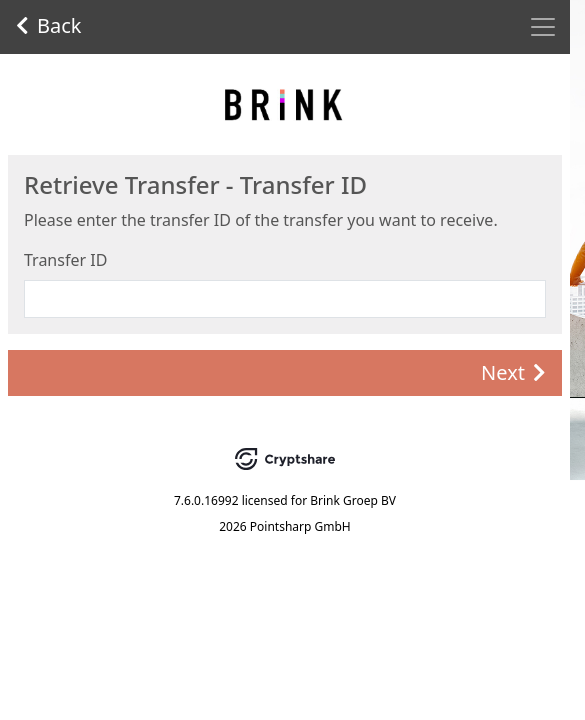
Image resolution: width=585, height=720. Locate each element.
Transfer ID (65, 260)
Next (513, 372)
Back (49, 25)
